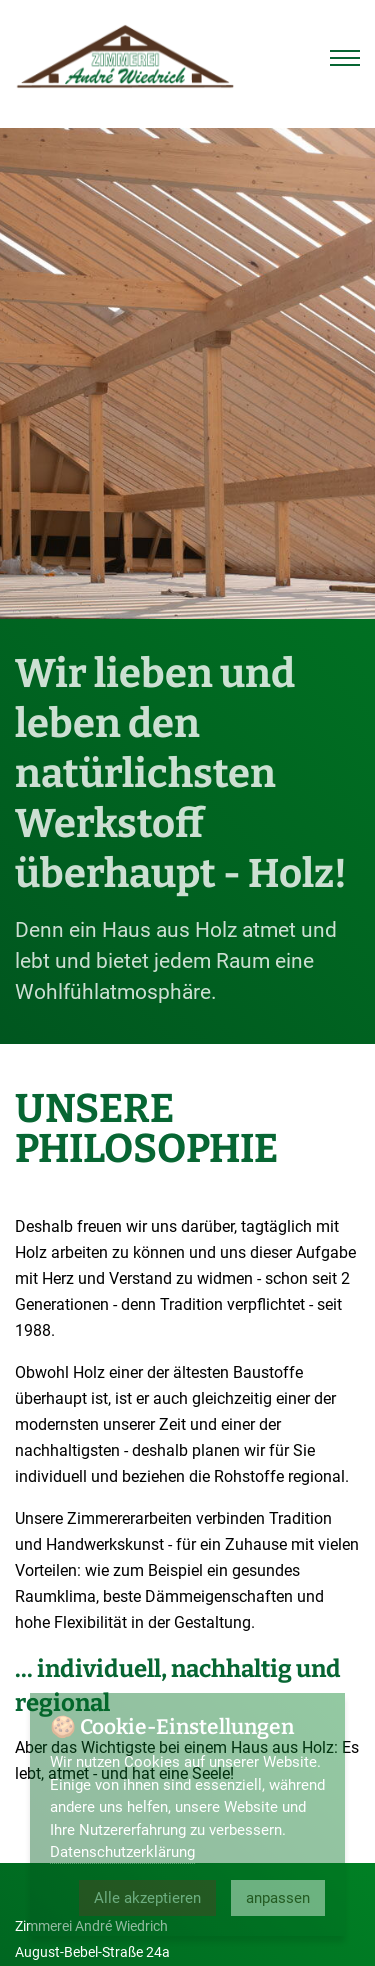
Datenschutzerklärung (122, 1852)
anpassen (278, 1898)
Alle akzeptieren (147, 1898)
